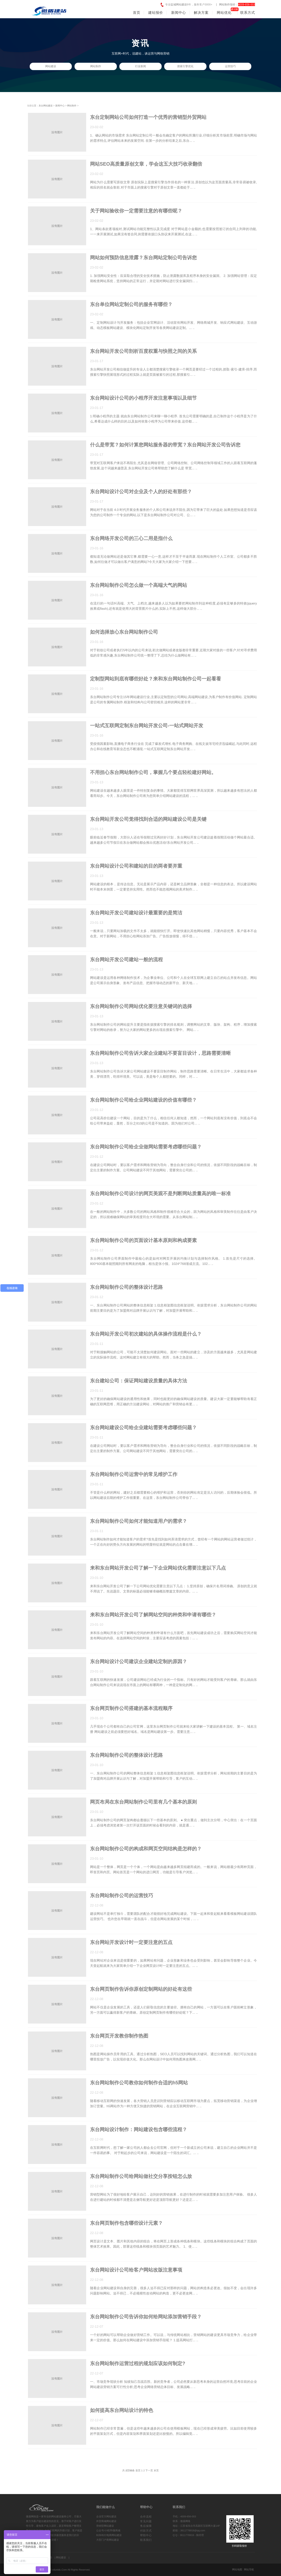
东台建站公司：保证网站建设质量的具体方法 (138, 1380)
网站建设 (90, 66)
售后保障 (146, 2525)
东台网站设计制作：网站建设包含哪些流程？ (138, 2129)
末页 (156, 2470)
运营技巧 (190, 66)
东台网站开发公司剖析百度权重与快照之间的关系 (143, 351)
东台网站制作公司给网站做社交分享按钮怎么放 (141, 2176)
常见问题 (146, 2521)
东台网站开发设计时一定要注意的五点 (131, 1942)
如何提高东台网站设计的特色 (121, 2410)
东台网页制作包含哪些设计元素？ (126, 2223)
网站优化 (224, 13)
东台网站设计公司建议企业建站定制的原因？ (138, 1661)
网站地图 (237, 2569)
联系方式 (247, 13)
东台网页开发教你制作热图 (119, 2036)
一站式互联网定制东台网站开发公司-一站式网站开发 (146, 725)
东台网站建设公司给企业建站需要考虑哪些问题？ (143, 1427)
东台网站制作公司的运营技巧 (121, 1895)
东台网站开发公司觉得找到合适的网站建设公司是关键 (148, 819)
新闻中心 (178, 13)
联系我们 (146, 2539)
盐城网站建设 (179, 4)
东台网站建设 (46, 105)
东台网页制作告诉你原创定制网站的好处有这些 (141, 1989)
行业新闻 (140, 66)
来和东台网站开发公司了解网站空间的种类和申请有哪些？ (153, 1614)
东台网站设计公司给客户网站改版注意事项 (136, 2269)
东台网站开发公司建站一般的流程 (126, 959)
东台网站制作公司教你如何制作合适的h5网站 (139, 2082)
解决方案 (201, 13)
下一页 (149, 2470)
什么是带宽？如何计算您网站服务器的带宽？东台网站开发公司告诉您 (165, 444)
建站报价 (155, 13)
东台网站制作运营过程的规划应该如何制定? (137, 2363)
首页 (136, 13)
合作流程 (146, 2516)
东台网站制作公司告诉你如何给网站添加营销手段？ (146, 2316)
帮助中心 (146, 2535)
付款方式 (146, 2530)
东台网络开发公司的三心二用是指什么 (131, 538)
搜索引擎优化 (165, 66)
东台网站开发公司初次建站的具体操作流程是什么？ (146, 1334)
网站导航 (249, 2569)
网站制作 (115, 66)
